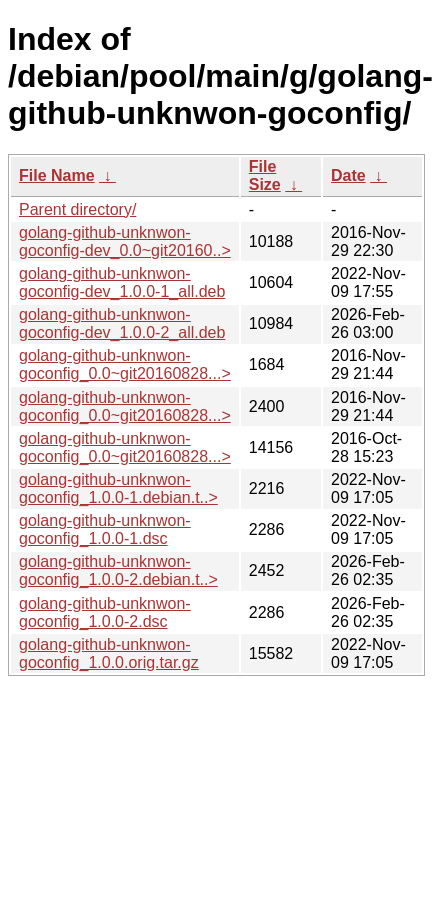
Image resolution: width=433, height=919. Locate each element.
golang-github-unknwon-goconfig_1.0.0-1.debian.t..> (118, 488)
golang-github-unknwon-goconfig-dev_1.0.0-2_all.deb (122, 323)
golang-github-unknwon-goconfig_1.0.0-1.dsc (105, 529)
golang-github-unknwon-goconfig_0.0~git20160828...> (125, 364)
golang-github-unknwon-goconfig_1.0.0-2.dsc (105, 612)
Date (348, 175)
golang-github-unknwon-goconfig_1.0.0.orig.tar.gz (109, 653)
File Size (265, 175)
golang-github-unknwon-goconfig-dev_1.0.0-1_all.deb (122, 282)
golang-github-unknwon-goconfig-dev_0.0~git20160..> (125, 241)
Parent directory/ (77, 209)
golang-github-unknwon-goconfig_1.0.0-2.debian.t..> (118, 570)
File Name (57, 175)
